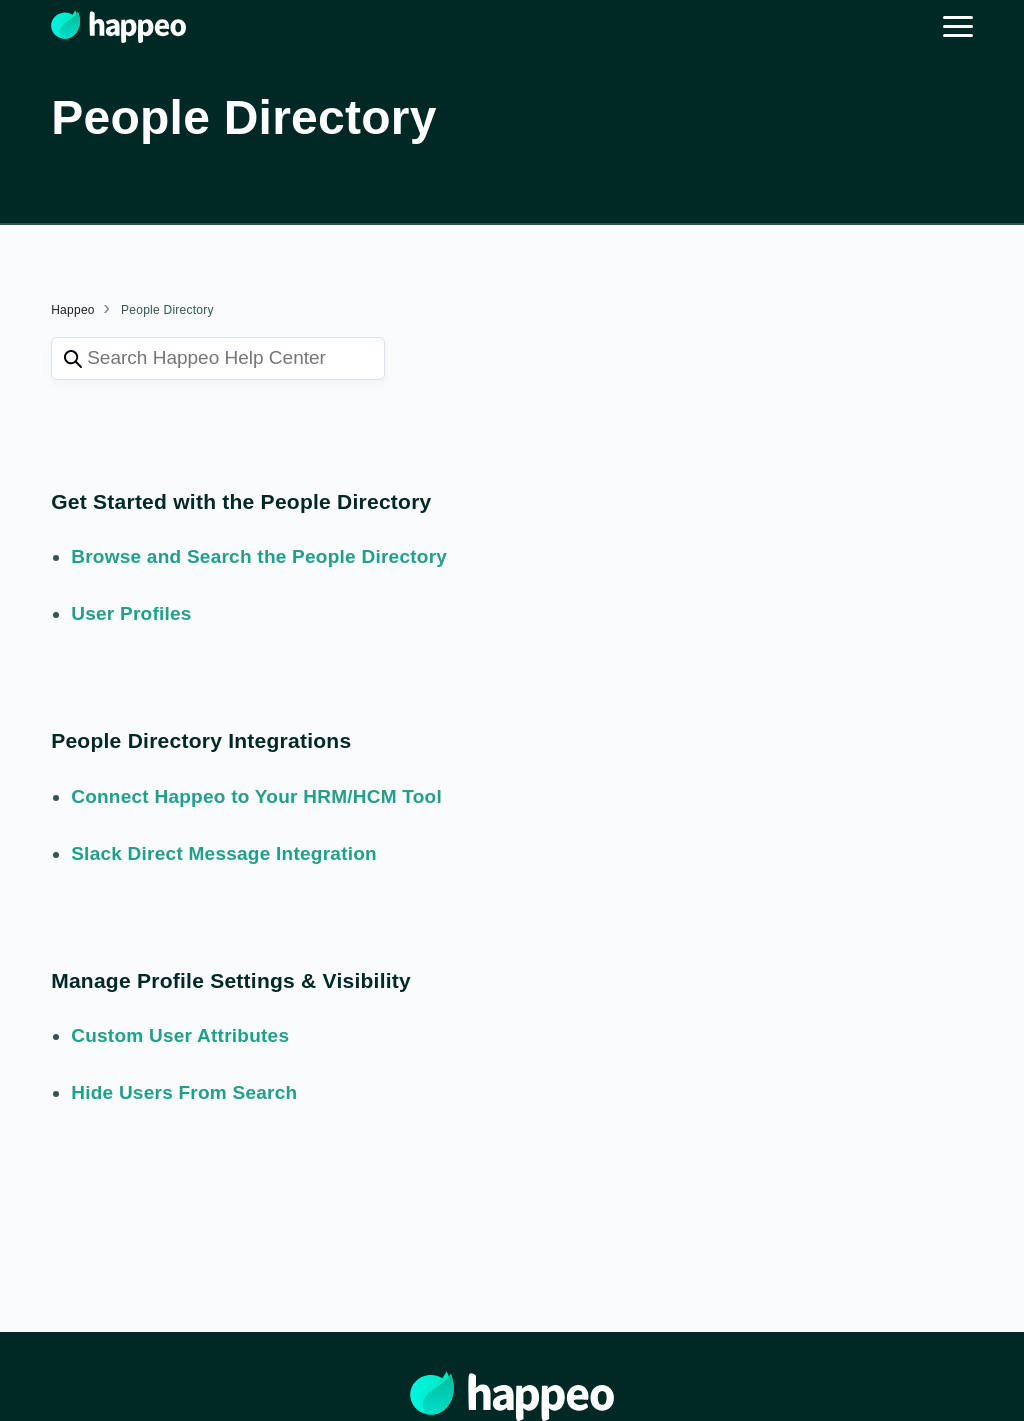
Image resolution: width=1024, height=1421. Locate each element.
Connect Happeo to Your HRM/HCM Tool (256, 796)
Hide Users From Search (184, 1092)
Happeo (73, 310)
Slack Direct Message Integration (224, 853)
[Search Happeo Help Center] (218, 358)
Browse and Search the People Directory (259, 556)
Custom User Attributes (180, 1035)
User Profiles (131, 613)
